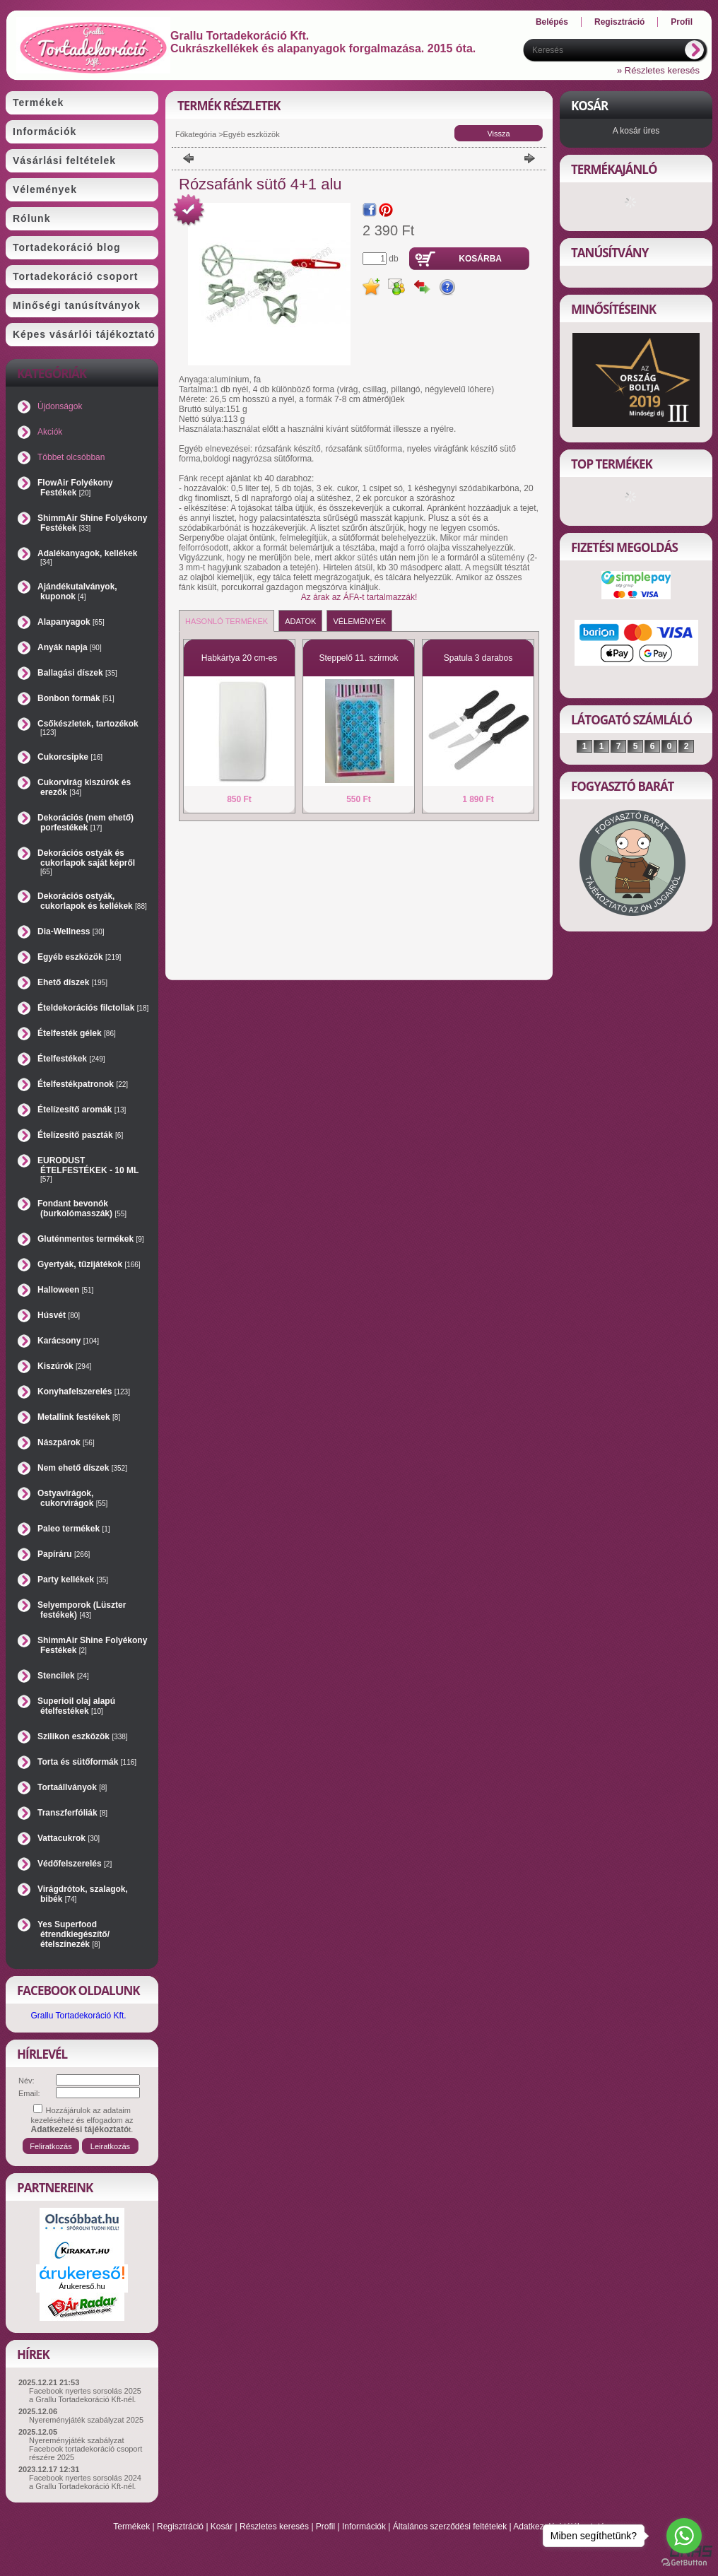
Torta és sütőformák (86, 1762)
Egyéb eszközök (79, 957)
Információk (364, 2526)
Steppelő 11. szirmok (358, 658)
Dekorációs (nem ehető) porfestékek (85, 823)
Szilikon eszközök (82, 1736)
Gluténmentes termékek (90, 1239)
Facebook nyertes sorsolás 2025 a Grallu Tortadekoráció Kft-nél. (85, 2395)
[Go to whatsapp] (684, 2535)
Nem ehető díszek (82, 1468)
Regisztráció (180, 2526)
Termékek (131, 2526)
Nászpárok (66, 1442)
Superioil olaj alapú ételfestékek (76, 1706)
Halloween (65, 1290)
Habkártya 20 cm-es (239, 658)
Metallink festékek (78, 1417)
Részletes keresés (274, 2526)
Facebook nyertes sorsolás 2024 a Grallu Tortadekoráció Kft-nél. (85, 2482)
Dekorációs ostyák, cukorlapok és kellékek (92, 901)
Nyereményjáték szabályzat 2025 (86, 2420)
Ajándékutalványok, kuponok (77, 591)
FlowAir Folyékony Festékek (75, 488)
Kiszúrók (64, 1366)
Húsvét (58, 1315)
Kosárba (480, 259)
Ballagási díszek (77, 673)
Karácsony (68, 1341)
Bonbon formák (75, 698)
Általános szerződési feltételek (450, 2526)
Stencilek (63, 1676)
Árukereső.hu (82, 2286)
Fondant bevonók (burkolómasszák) (81, 1208)
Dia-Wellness (71, 931)
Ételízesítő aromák (81, 1109)
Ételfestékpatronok (82, 1084)
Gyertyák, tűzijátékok (89, 1264)
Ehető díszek (72, 982)
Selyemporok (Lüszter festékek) (81, 1610)
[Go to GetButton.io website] (684, 2562)
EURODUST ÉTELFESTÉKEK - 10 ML (88, 1169)
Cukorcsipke (69, 757)
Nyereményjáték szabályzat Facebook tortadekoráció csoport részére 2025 (85, 2449)
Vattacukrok (68, 1838)
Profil (325, 2526)
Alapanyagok (71, 622)
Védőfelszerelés (74, 1864)
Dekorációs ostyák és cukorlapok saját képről (86, 862)
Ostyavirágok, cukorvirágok (72, 1498)
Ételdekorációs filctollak (92, 1008)
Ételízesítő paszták (80, 1135)
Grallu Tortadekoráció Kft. (78, 2016)
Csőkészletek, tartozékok (88, 727)
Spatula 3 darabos (478, 658)
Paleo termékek (73, 1529)
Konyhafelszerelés (83, 1391)
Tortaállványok (72, 1787)
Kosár (222, 2526)
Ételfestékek (71, 1059)
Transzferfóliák (72, 1813)
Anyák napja (69, 647)
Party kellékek (72, 1579)
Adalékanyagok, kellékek (87, 557)
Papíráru (63, 1554)
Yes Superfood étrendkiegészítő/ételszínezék (73, 1934)
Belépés (552, 22)
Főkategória (195, 134)
